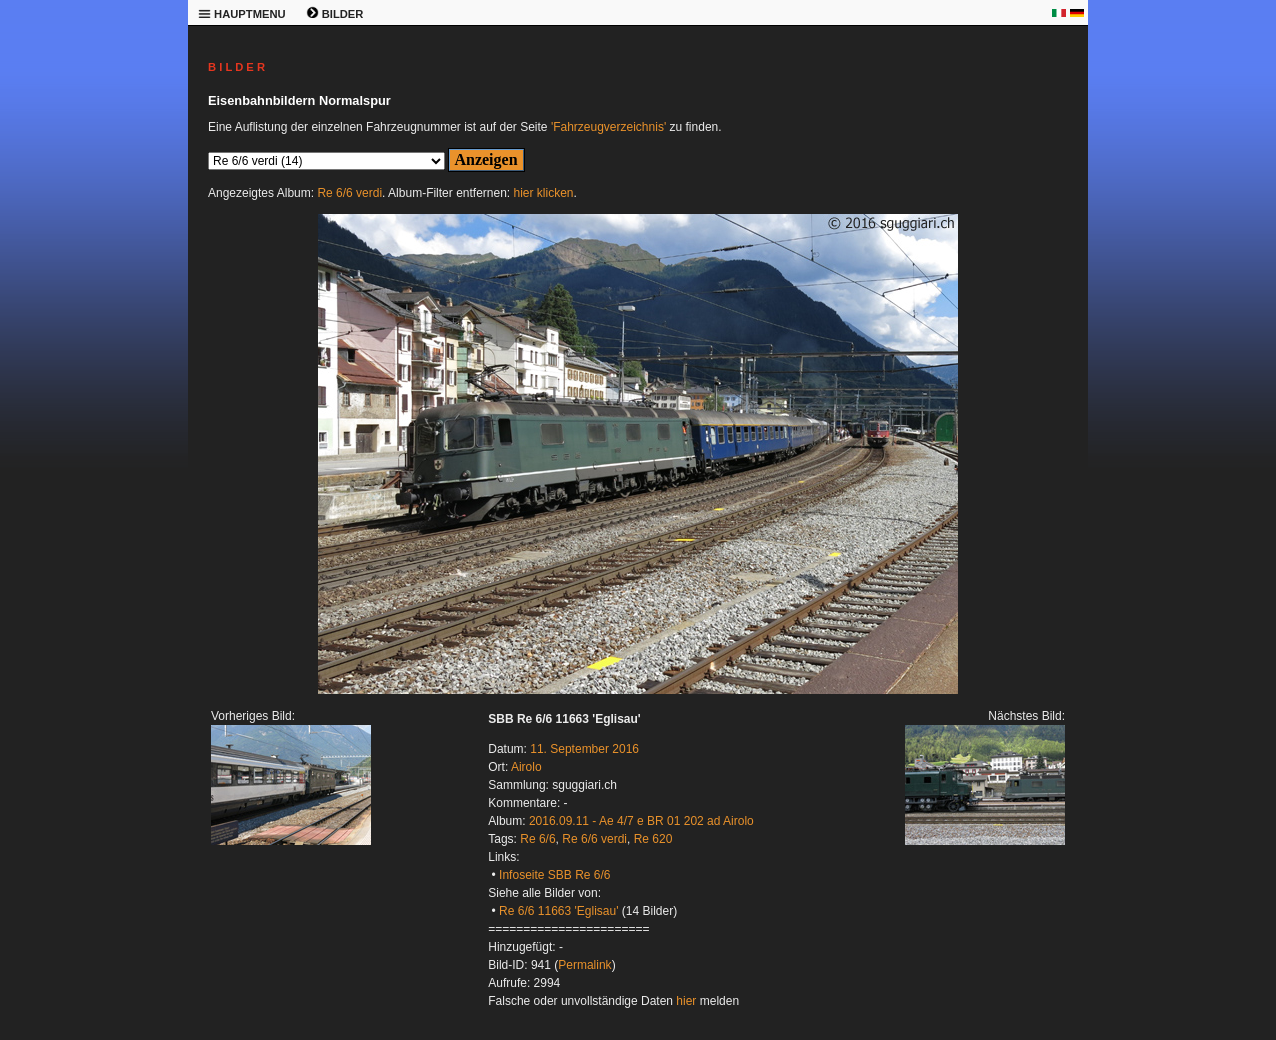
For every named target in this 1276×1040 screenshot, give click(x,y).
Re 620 (653, 839)
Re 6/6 (537, 839)
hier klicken (544, 193)
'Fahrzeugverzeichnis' (608, 127)
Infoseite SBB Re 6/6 (554, 875)
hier (686, 1001)
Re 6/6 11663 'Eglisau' (558, 911)
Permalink (584, 965)
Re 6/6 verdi (349, 193)
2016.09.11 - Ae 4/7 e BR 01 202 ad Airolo (641, 821)
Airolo (526, 767)
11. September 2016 (584, 749)
